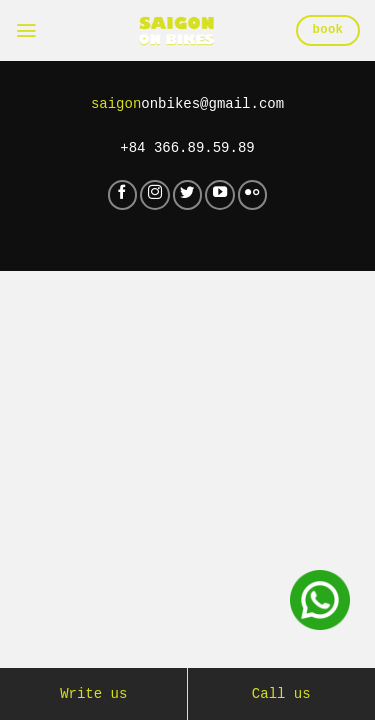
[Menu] (26, 30)
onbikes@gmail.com (188, 104)
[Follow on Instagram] (155, 195)
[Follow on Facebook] (123, 195)
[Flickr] (253, 195)
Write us (94, 694)
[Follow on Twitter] (188, 195)
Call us (281, 694)
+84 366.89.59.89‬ (188, 148)
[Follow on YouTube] (220, 195)
